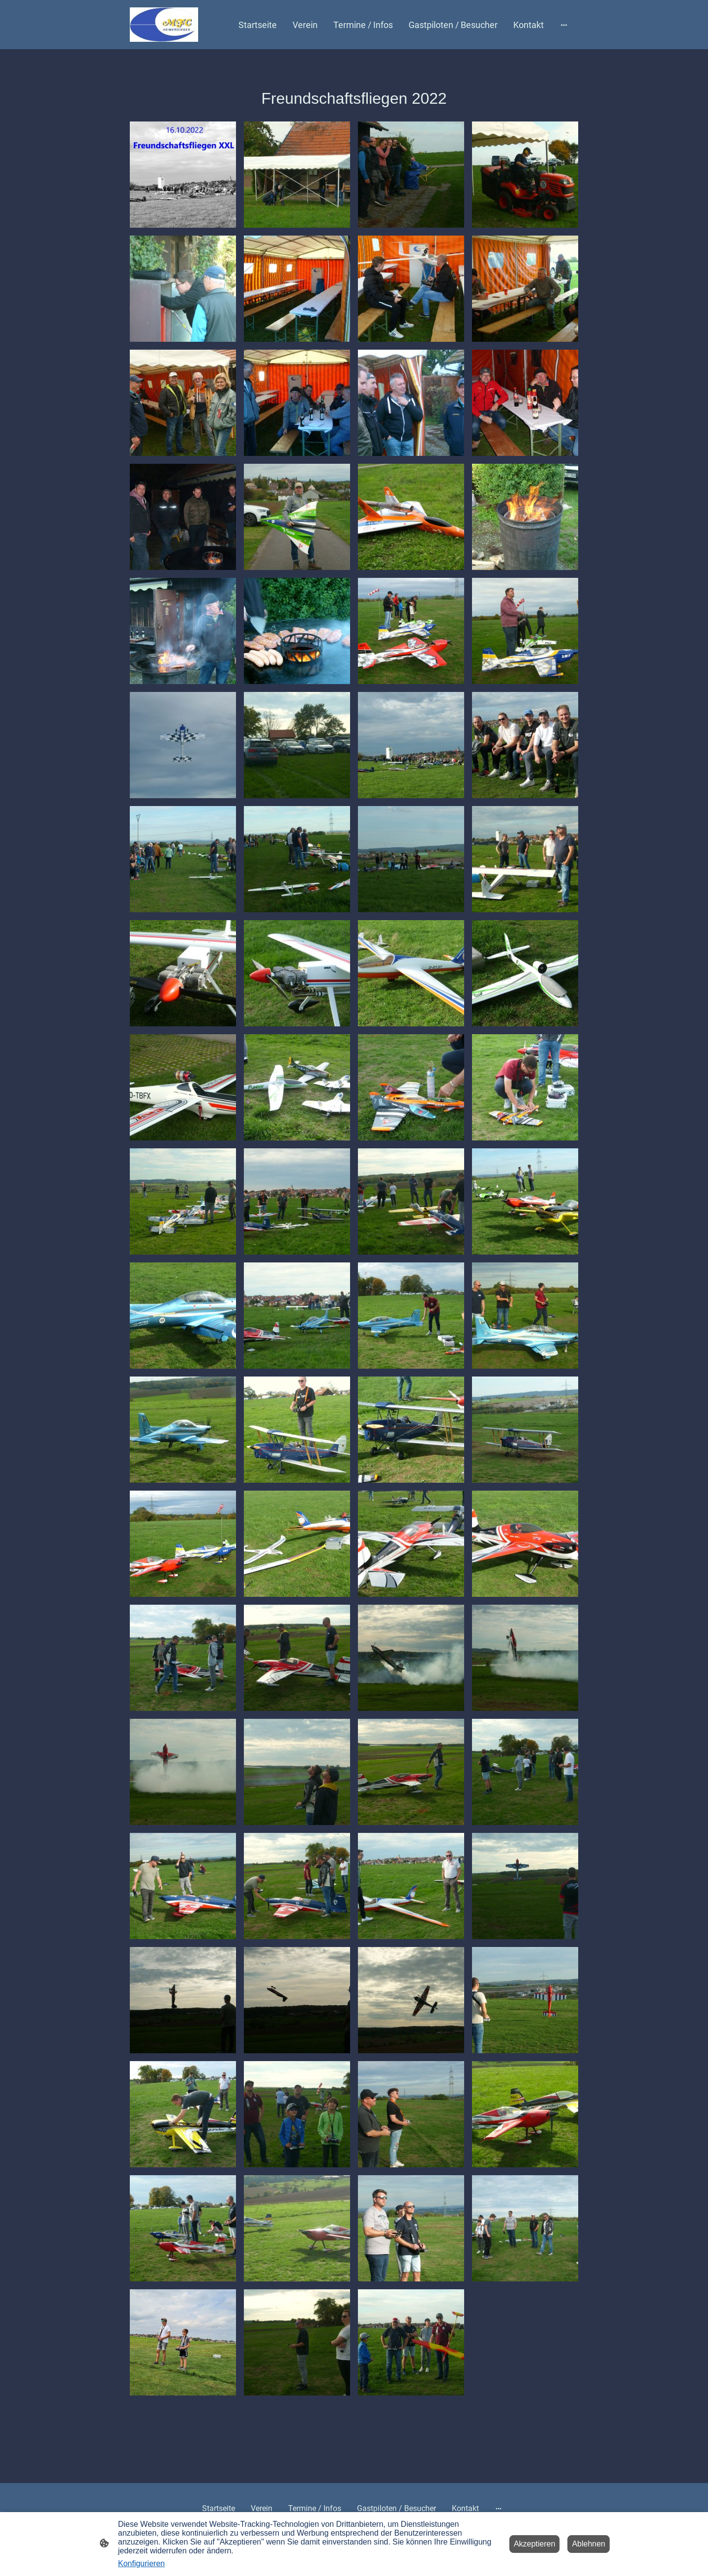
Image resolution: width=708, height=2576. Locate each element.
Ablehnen (588, 2544)
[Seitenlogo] (164, 24)
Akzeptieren (535, 2544)
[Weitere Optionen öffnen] (564, 25)
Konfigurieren (141, 2563)
